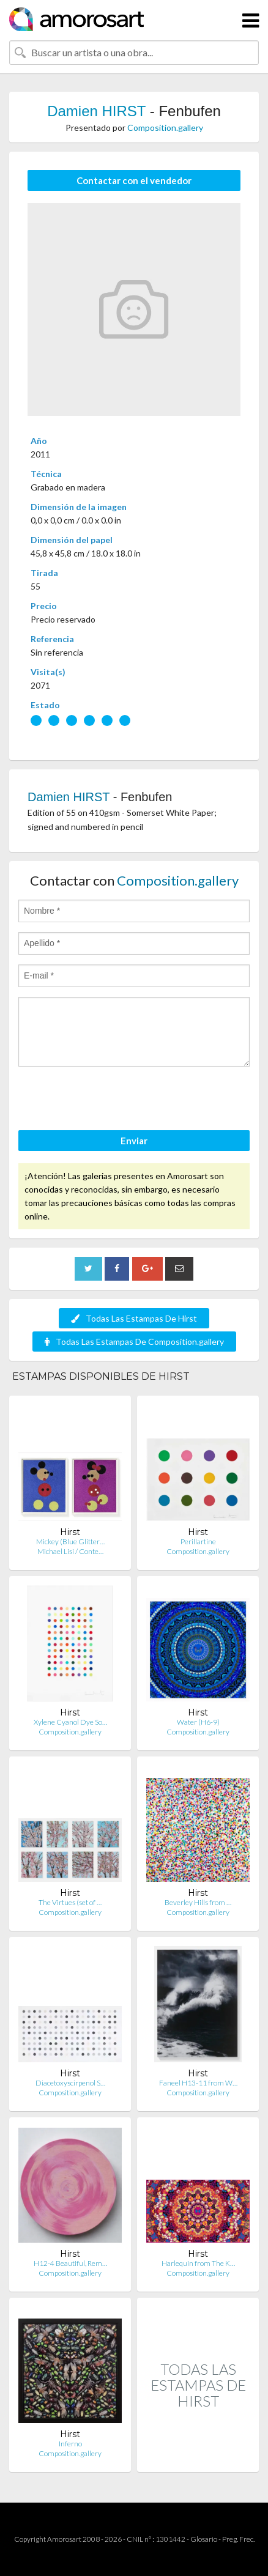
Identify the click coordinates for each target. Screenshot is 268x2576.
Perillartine (198, 1541)
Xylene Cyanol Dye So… (70, 1722)
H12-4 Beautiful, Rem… (70, 2263)
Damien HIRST (96, 111)
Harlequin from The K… (198, 2263)
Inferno (70, 2443)
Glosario (203, 2539)
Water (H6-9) (198, 1722)
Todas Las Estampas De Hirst (134, 1318)
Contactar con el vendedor (134, 180)
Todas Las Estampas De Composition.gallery (134, 1341)
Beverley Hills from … (198, 1902)
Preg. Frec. (238, 2539)
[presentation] (111, 1100)
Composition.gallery (165, 127)
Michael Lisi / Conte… (70, 1551)
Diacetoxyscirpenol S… (70, 2082)
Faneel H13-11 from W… (198, 2082)
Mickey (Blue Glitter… (70, 1541)
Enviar (134, 1140)
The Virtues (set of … (70, 1902)
